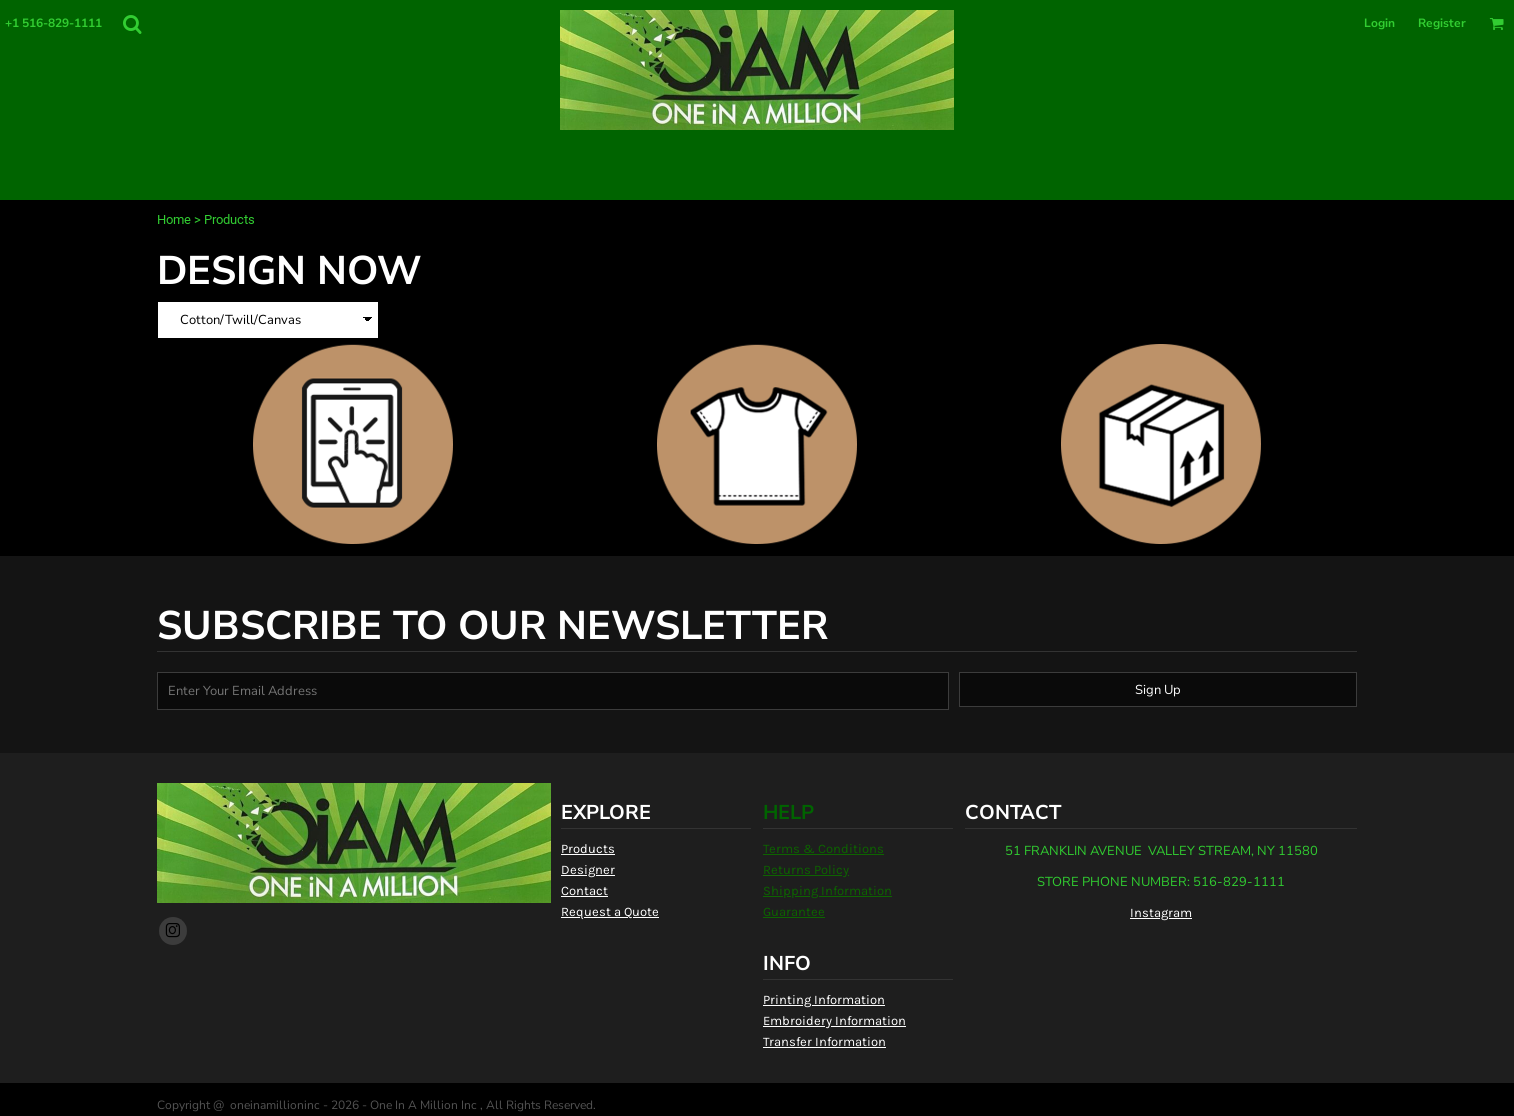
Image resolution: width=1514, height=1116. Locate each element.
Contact (584, 890)
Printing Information (824, 999)
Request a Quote (610, 911)
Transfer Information (824, 1041)
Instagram (1161, 912)
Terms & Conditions (823, 848)
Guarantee (794, 911)
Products (588, 848)
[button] (132, 24)
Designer (588, 869)
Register (1442, 23)
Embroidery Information (834, 1020)
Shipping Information (827, 890)
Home (174, 219)
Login (1379, 23)
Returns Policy (806, 869)
